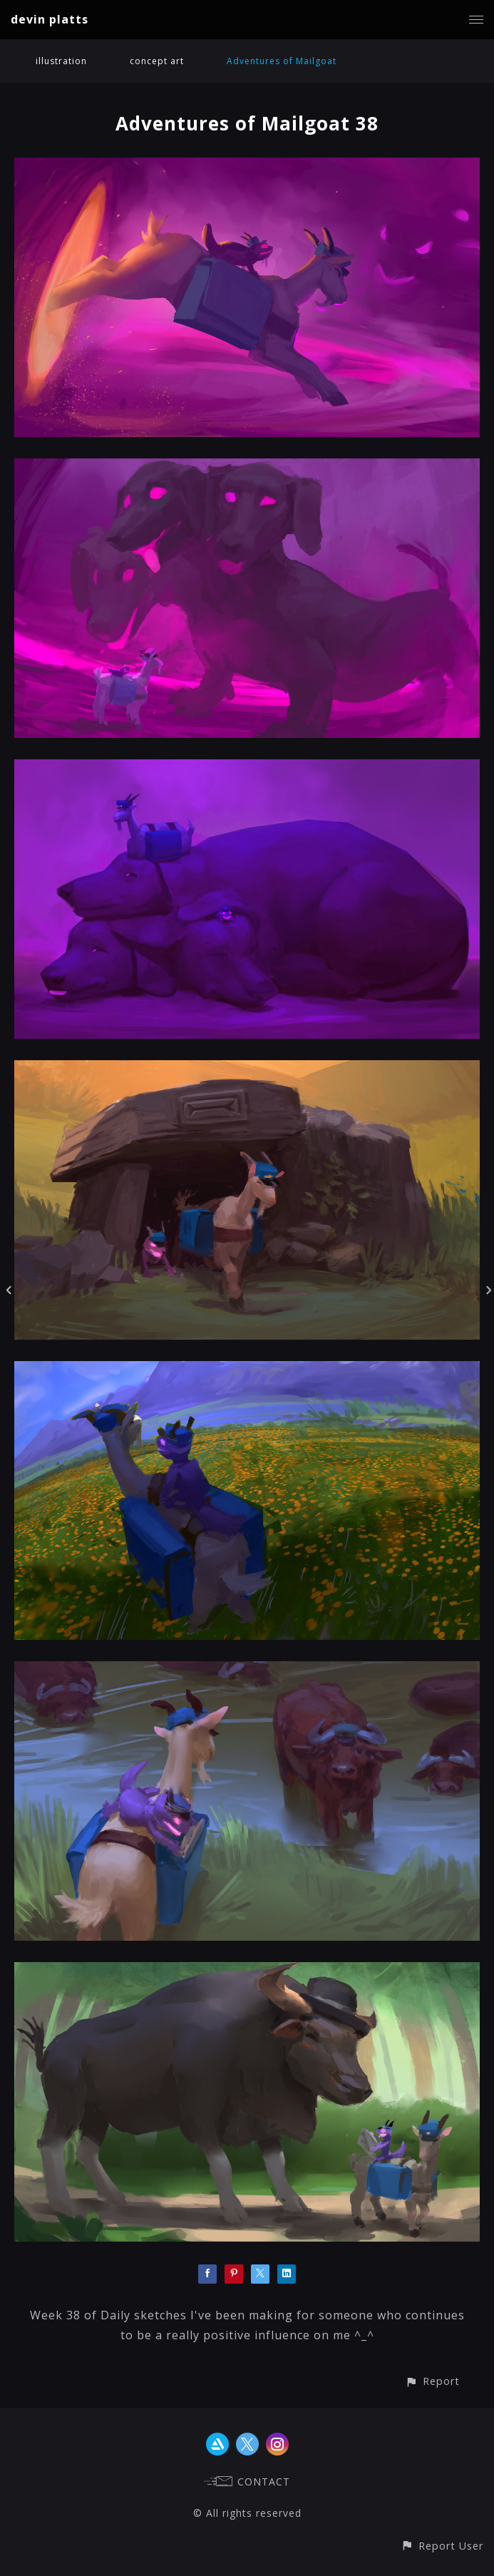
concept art (157, 61)
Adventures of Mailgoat (281, 61)
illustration (61, 61)
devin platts (49, 19)
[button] (432, 2381)
